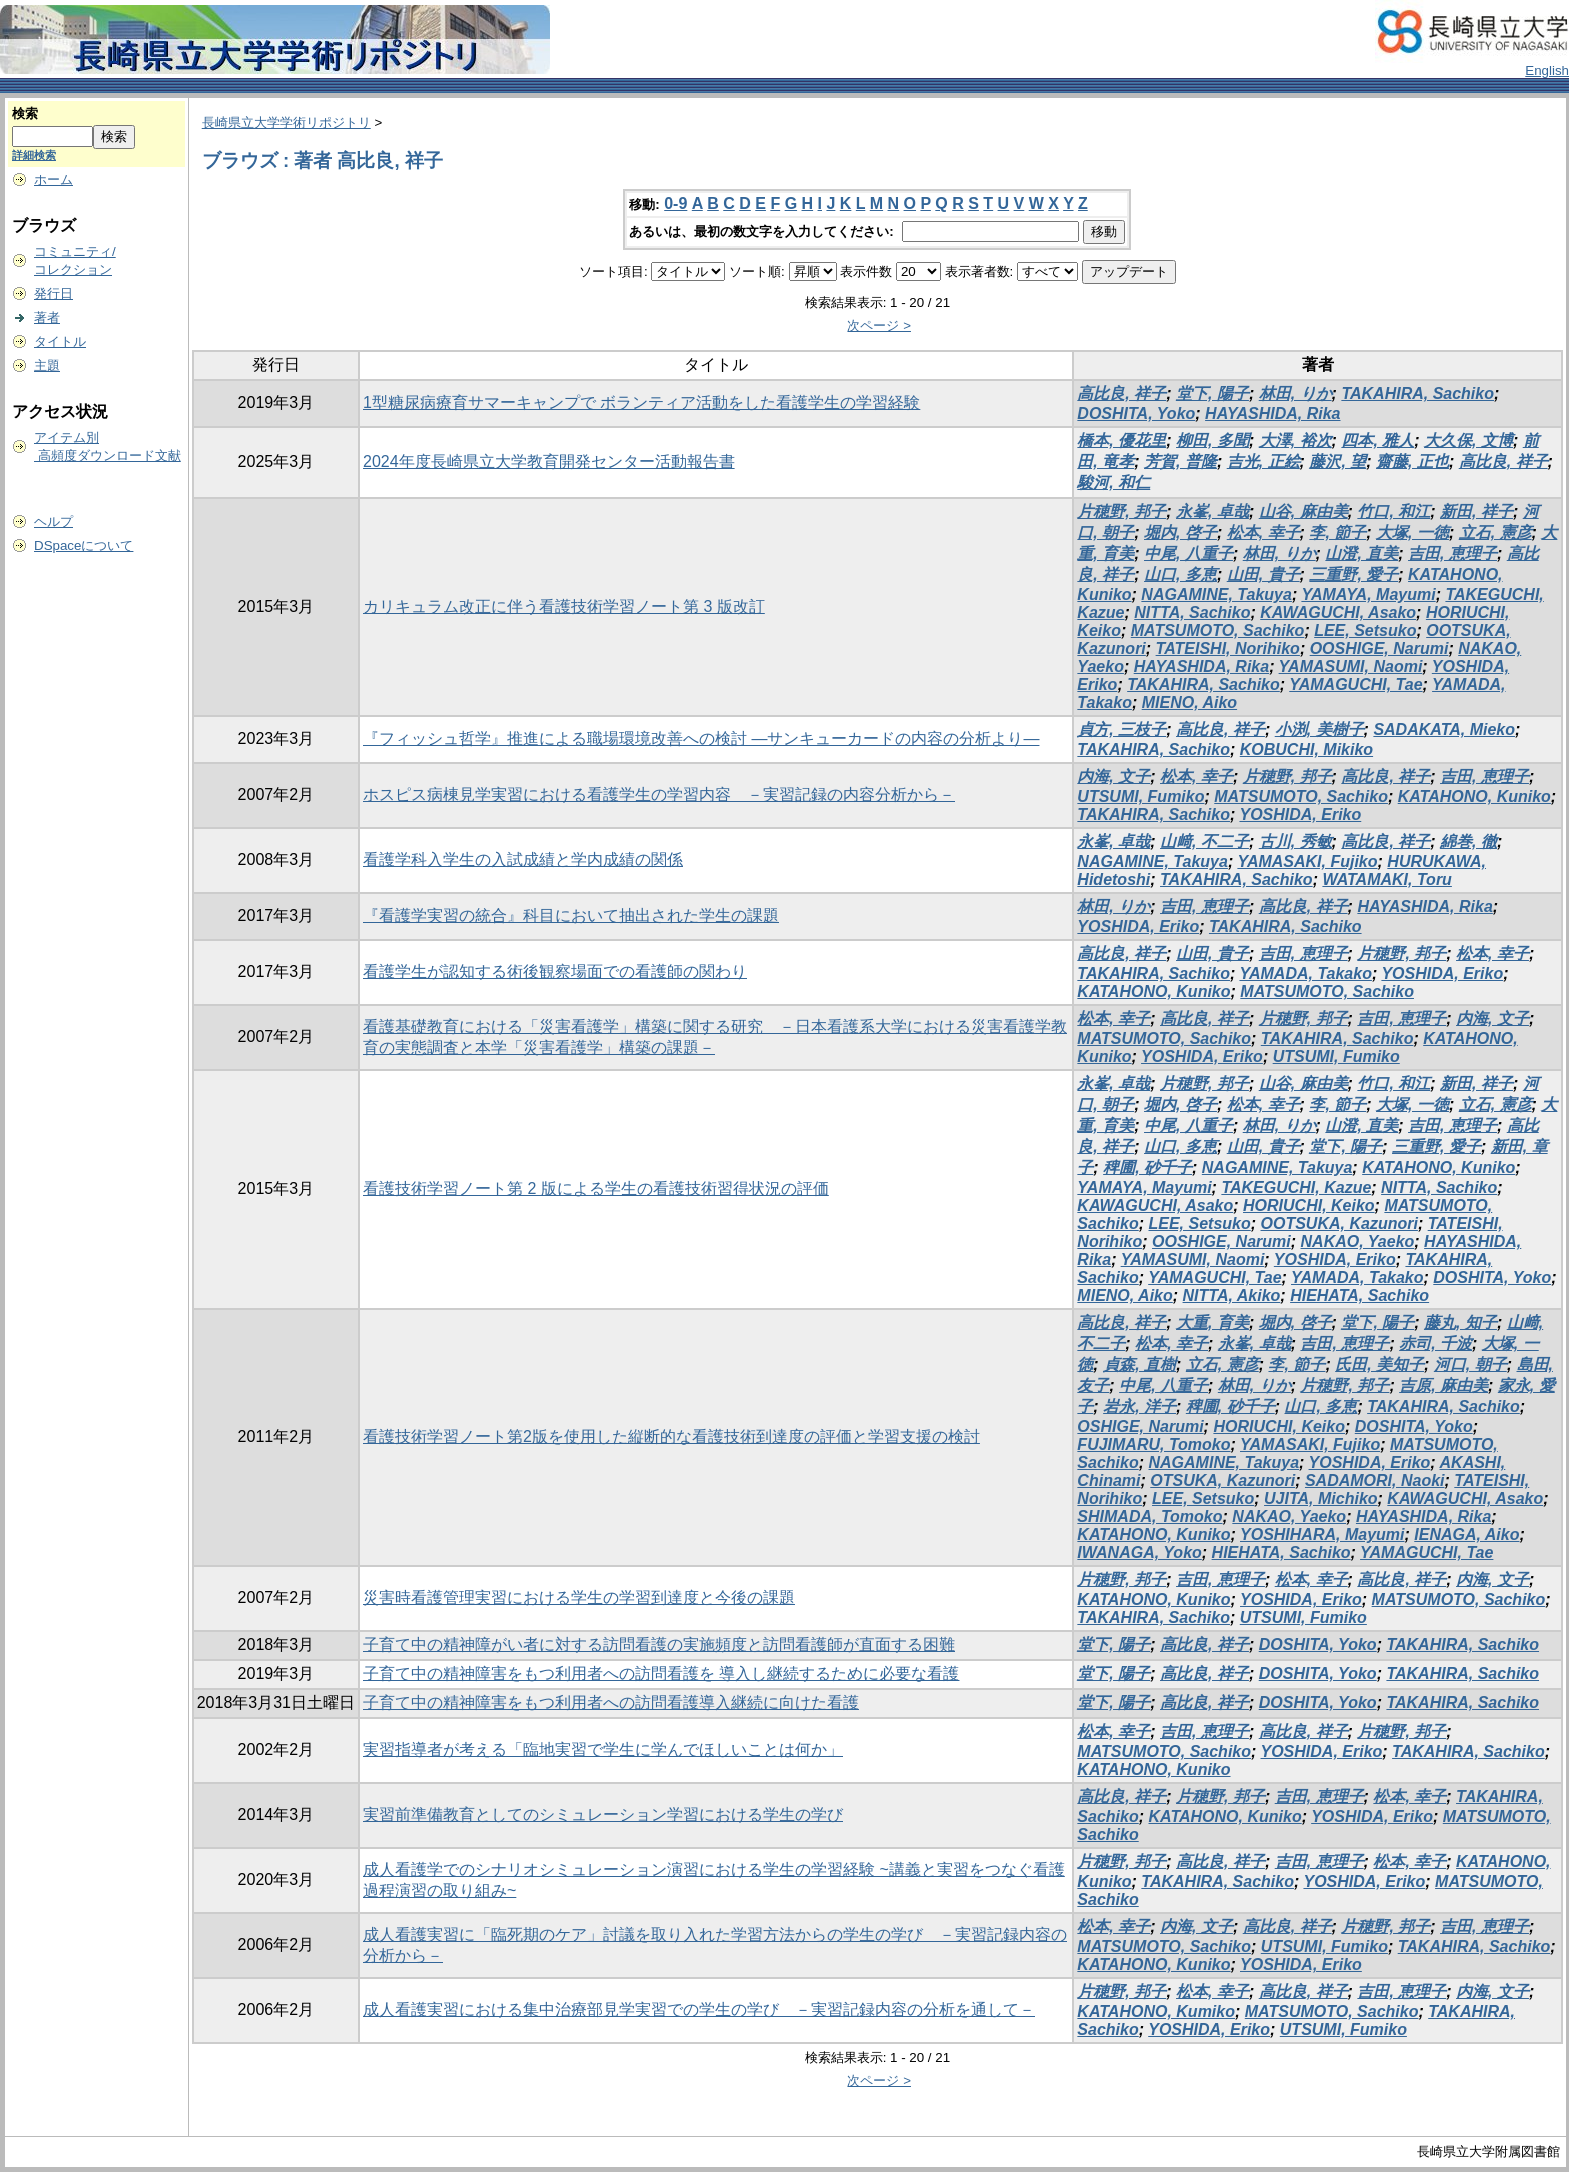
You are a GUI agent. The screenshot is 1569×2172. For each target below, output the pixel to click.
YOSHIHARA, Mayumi (1322, 1534)
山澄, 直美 (1361, 553)
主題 (47, 365)
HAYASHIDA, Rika (1272, 413)
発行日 (53, 293)
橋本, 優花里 (1121, 440)
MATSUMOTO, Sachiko (1218, 630)
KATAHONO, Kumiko (1156, 2011)
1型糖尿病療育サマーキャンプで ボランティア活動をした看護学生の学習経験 (641, 402)
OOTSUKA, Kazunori (1339, 1223)
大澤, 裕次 (1295, 440)
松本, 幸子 (1263, 532)
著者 (47, 317)
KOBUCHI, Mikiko (1306, 749)
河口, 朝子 (1470, 1364)
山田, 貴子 (1263, 574)
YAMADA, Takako (1305, 973)
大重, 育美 (1212, 1322)
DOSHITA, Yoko (1136, 413)
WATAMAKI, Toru (1386, 879)
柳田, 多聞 (1212, 440)
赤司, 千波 (1435, 1343)
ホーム (53, 179)
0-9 (675, 203)
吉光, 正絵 (1263, 461)
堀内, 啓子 (1180, 532)
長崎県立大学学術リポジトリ (286, 122)
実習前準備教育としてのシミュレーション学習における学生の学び (603, 1814)
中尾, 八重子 (1188, 553)
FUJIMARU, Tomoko (1153, 1444)
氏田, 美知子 (1379, 1364)
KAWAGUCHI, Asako (1338, 612)
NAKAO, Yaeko (1358, 1241)
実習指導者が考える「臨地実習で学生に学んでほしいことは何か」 (603, 1749)
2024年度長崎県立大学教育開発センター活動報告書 (549, 461)
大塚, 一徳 (1412, 532)
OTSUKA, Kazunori (1222, 1480)
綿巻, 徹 (1468, 841)
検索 (25, 113)
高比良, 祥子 (1121, 393)
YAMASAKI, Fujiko (1307, 861)
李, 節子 (1337, 532)
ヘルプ (53, 521)
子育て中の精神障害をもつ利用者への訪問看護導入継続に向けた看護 (611, 1702)
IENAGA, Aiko (1466, 1534)
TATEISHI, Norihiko (1228, 648)
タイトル (60, 341)
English (1547, 70)
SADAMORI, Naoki (1375, 1480)
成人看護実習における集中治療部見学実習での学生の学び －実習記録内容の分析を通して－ (699, 2009)
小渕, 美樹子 (1319, 729)
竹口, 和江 (1393, 511)
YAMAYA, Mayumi (1368, 594)
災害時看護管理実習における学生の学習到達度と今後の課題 (579, 1597)
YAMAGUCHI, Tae (1355, 684)
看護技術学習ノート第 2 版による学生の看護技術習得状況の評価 (596, 1188)
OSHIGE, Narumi (1140, 1426)
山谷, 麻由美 (1303, 511)
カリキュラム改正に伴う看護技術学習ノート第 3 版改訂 (564, 606)
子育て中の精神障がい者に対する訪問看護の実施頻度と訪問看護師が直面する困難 (659, 1644)
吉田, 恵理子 (1452, 553)
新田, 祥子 (1476, 511)
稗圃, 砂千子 (1147, 1167)
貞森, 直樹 (1139, 1364)
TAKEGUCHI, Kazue (1296, 1187)
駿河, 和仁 (1113, 482)
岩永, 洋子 (1139, 1406)
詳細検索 (34, 155)
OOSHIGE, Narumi (1379, 648)
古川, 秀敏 (1295, 841)
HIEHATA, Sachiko (1359, 1295)
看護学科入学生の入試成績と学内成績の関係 (523, 859)
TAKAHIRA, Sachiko (1417, 393)
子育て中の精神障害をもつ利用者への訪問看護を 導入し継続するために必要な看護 (661, 1673)
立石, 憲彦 (1495, 532)
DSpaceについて (83, 545)
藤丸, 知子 (1460, 1322)
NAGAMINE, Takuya (1216, 594)
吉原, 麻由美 (1443, 1385)
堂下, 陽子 (1212, 393)
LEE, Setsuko (1365, 630)
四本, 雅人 (1377, 440)
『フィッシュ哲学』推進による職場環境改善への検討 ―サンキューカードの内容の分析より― (701, 738)
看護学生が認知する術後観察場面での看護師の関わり (555, 971)
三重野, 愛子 (1353, 574)
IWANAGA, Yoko (1139, 1552)
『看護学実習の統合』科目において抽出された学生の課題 (571, 915)
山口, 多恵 (1180, 574)
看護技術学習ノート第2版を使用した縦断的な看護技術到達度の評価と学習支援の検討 (671, 1436)
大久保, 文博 (1468, 440)
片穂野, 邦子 (1121, 511)
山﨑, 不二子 (1204, 841)
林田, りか (1295, 393)
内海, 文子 (1113, 776)
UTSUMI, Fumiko (1140, 796)
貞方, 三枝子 (1121, 729)
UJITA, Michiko (1321, 1498)
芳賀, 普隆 (1180, 461)
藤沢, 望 (1337, 461)
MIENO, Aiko (1189, 702)
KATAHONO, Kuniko (1474, 796)
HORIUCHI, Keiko (1309, 1205)
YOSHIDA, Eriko (1300, 814)
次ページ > (879, 325)
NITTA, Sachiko (1192, 612)
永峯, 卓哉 (1212, 511)
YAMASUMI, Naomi (1351, 666)
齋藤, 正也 (1412, 461)
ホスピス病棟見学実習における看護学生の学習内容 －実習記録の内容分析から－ (659, 794)
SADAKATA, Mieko (1444, 729)
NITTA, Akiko (1232, 1295)
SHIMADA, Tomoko (1149, 1516)
